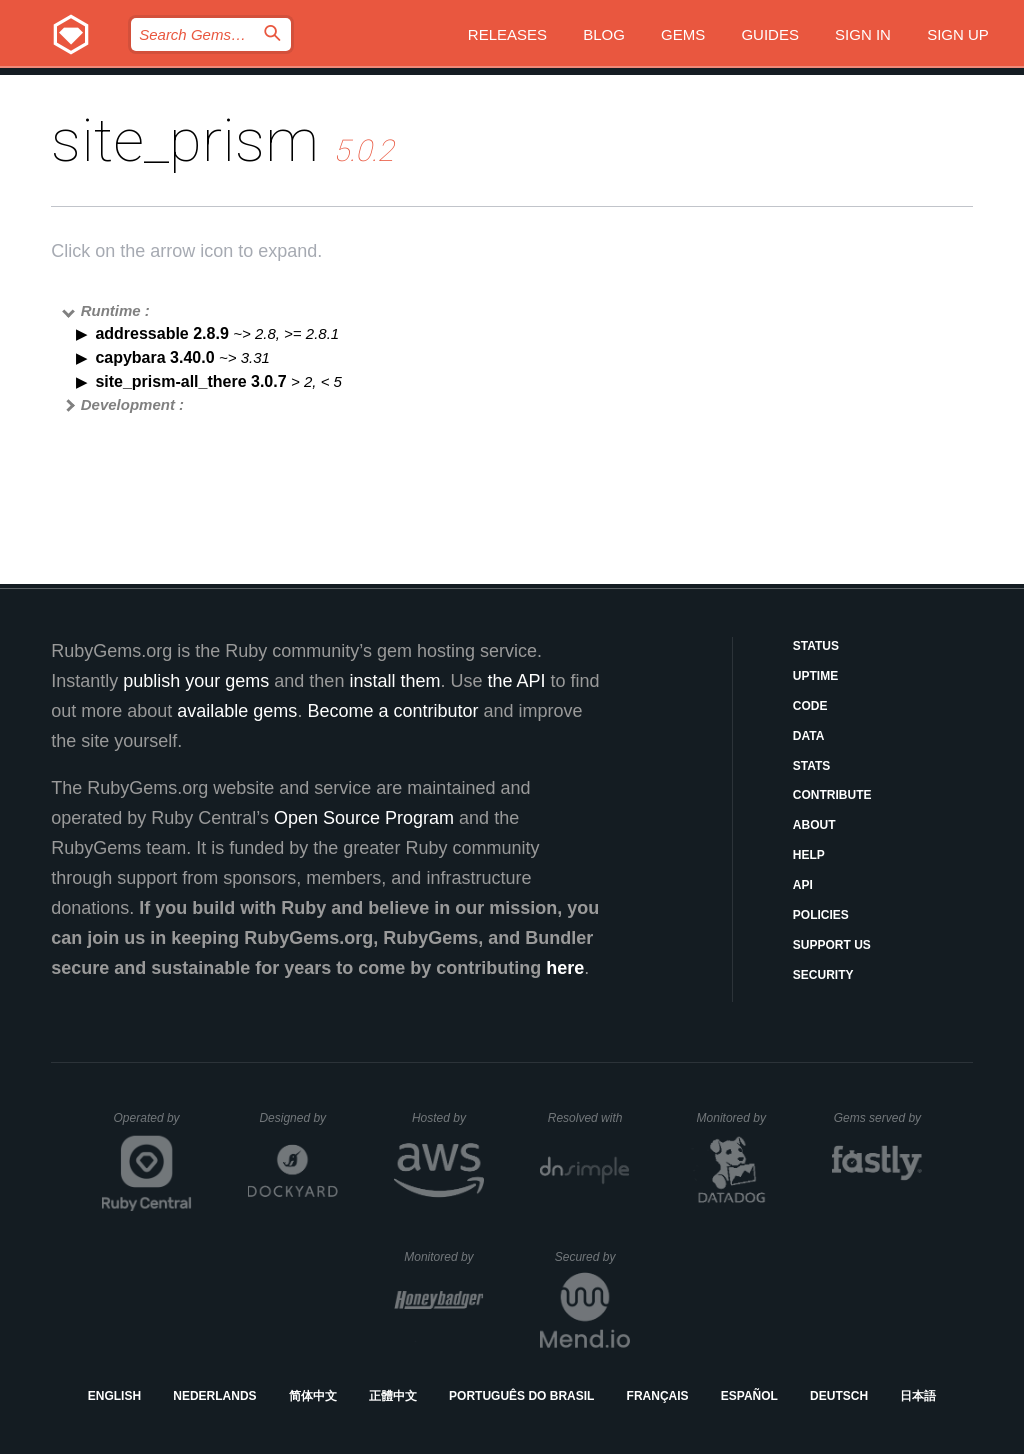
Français (658, 1396)
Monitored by (737, 1118)
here (565, 968)
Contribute (832, 795)
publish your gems (196, 681)
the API (516, 681)
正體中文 (393, 1396)
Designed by (298, 1118)
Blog (604, 34)
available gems (237, 711)
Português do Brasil (521, 1396)
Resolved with (589, 1118)
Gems (683, 34)
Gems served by (878, 1118)
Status (816, 646)
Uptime (815, 676)
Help (809, 855)
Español (749, 1396)
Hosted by (448, 1118)
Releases (507, 34)
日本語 (918, 1396)
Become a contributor (392, 711)
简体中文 (313, 1396)
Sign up (958, 34)
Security (823, 975)
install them (394, 681)
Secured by (592, 1257)
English (114, 1396)
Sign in (863, 34)
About (814, 825)
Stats (812, 766)
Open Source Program (364, 818)
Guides (770, 34)
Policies (821, 915)
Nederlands (214, 1396)
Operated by (153, 1125)
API (803, 885)
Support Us (832, 945)
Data (809, 736)
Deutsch (839, 1396)
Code (810, 706)
